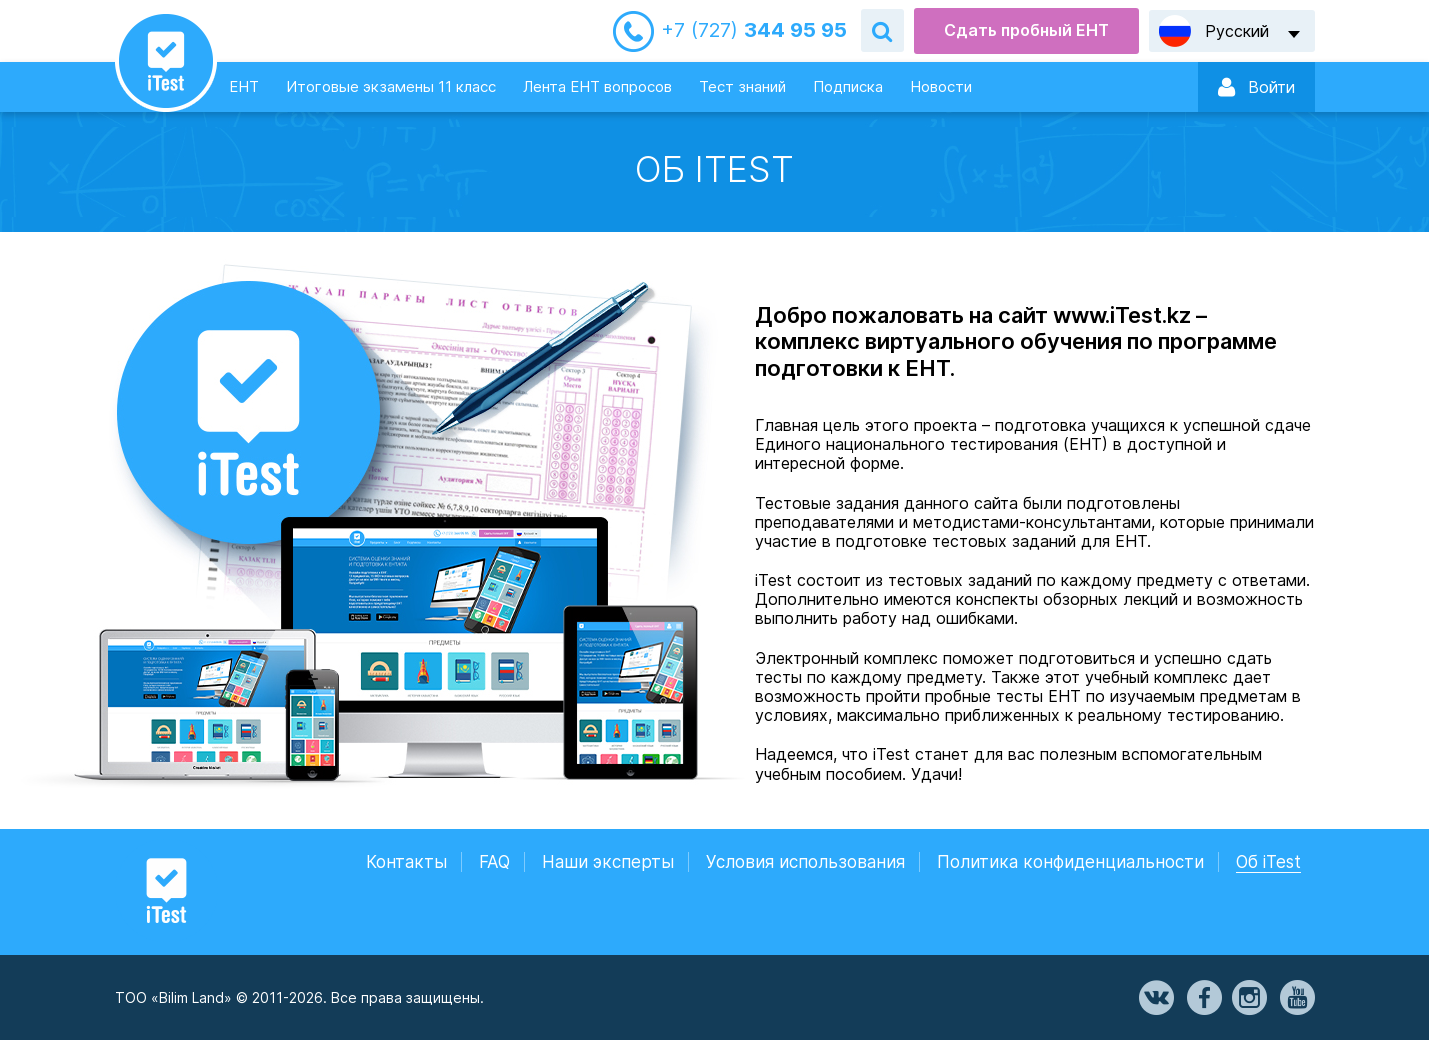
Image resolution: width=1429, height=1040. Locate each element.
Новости (941, 86)
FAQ (494, 862)
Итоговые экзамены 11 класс (391, 86)
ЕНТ (244, 86)
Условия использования (805, 862)
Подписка (848, 86)
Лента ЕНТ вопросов (597, 86)
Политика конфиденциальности (1070, 862)
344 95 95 (754, 30)
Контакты (406, 862)
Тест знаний (742, 86)
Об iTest (1268, 862)
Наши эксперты (608, 862)
